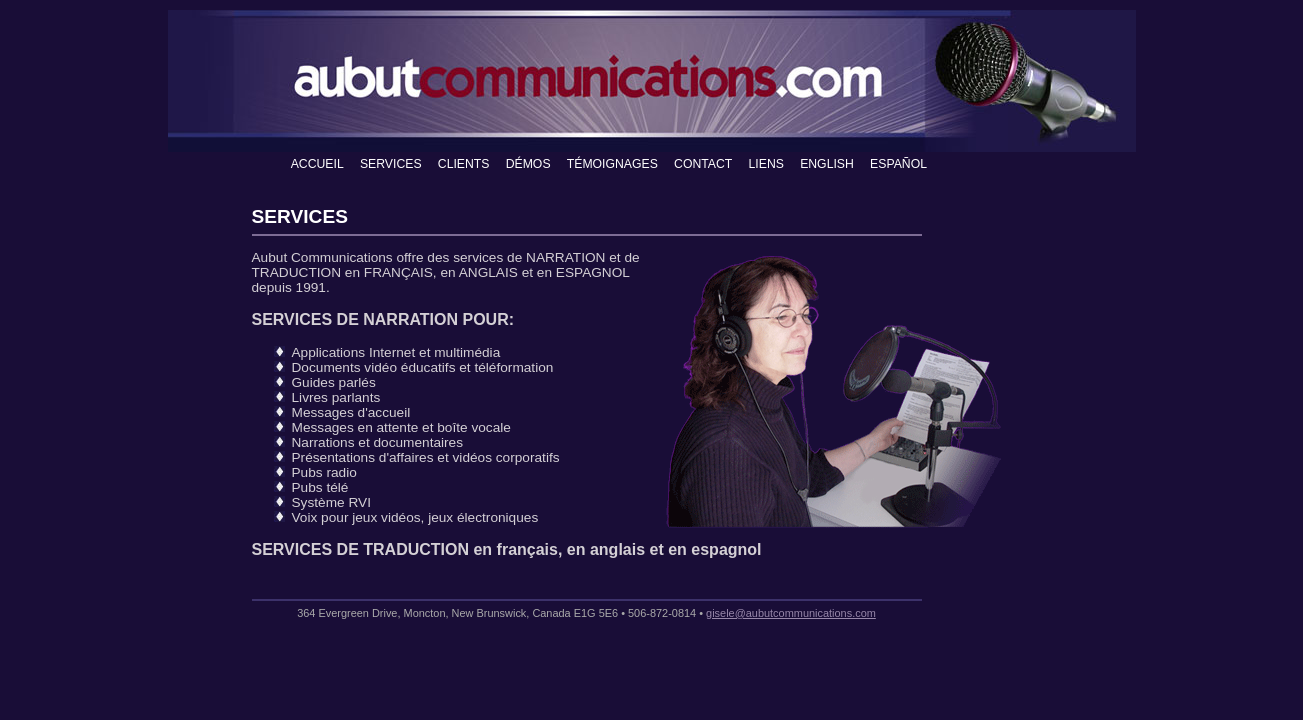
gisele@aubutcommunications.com (791, 613)
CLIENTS (464, 164)
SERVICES (391, 164)
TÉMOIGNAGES (612, 164)
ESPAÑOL (898, 164)
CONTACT (703, 164)
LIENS (766, 164)
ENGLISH (827, 164)
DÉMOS (528, 164)
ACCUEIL (317, 164)
